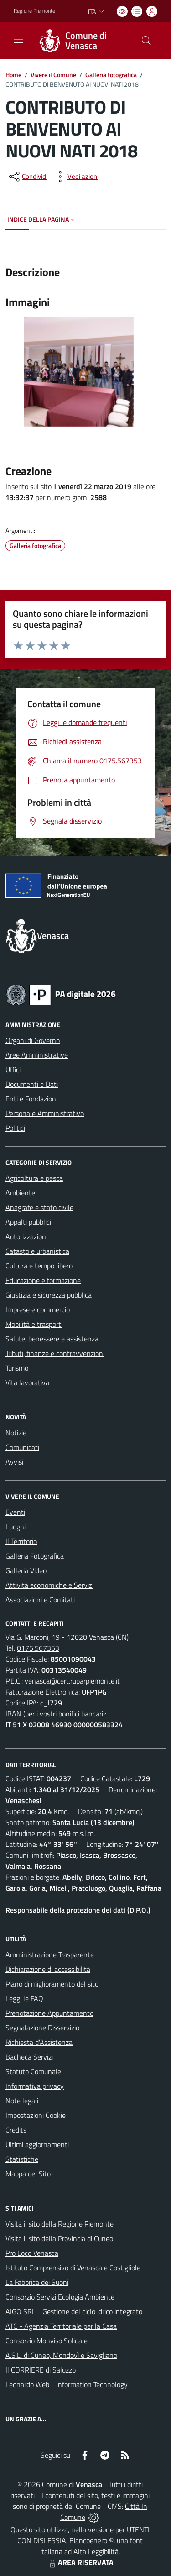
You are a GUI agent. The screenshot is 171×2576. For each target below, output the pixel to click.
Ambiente (20, 1192)
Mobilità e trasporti (33, 1324)
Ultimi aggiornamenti (37, 2144)
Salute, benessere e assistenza (51, 1338)
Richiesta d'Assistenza (39, 2042)
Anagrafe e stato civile (39, 1207)
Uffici (13, 1069)
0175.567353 (38, 1648)
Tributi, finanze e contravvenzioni (54, 1353)
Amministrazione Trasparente (49, 1954)
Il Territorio (21, 1541)
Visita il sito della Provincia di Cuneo (59, 2238)
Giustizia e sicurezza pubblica (48, 1294)
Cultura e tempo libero (39, 1265)
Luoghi (15, 1526)
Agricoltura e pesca (34, 1178)
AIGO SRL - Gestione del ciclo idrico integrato (73, 2311)
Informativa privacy (34, 2086)
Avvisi (14, 1461)
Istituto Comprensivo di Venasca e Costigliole (72, 2267)
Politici (15, 1127)
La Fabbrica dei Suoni (36, 2282)
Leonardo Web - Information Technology (66, 2384)
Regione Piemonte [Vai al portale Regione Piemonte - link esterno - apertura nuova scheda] (34, 11)
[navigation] (18, 39)
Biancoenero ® (91, 2540)
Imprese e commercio (37, 1309)
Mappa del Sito (28, 2173)
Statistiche (21, 2159)
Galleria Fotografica (34, 1555)
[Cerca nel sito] (146, 41)
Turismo (16, 1367)
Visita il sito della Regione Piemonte (59, 2223)
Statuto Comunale (33, 2071)
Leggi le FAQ (24, 1998)
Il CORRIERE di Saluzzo (40, 2369)
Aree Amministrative (36, 1054)
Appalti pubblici (28, 1221)
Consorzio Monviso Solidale (46, 2340)
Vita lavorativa (27, 1382)
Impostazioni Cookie (35, 2115)
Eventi (15, 1512)
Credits (15, 2129)
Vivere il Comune (53, 74)
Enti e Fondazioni (31, 1098)
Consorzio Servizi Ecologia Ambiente (59, 2296)
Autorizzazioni (26, 1236)
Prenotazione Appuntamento (49, 2013)
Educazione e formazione (43, 1280)
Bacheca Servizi (29, 2056)
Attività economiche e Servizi (49, 1585)
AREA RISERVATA (80, 2562)
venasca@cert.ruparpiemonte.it (72, 1680)
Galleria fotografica (111, 74)
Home (13, 74)
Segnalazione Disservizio (42, 2027)
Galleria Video (26, 1570)
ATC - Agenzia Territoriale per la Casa (61, 2325)
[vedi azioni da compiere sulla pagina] (75, 176)
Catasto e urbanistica (37, 1251)
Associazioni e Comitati (40, 1599)
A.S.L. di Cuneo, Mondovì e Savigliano (61, 2355)
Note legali (21, 2100)
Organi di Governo (32, 1040)
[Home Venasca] (81, 40)
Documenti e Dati (31, 1084)
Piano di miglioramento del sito (51, 1983)
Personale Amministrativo (44, 1113)
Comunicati (22, 1447)
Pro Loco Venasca (31, 2252)
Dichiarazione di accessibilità (47, 1969)
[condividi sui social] (27, 176)
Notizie (15, 1432)
